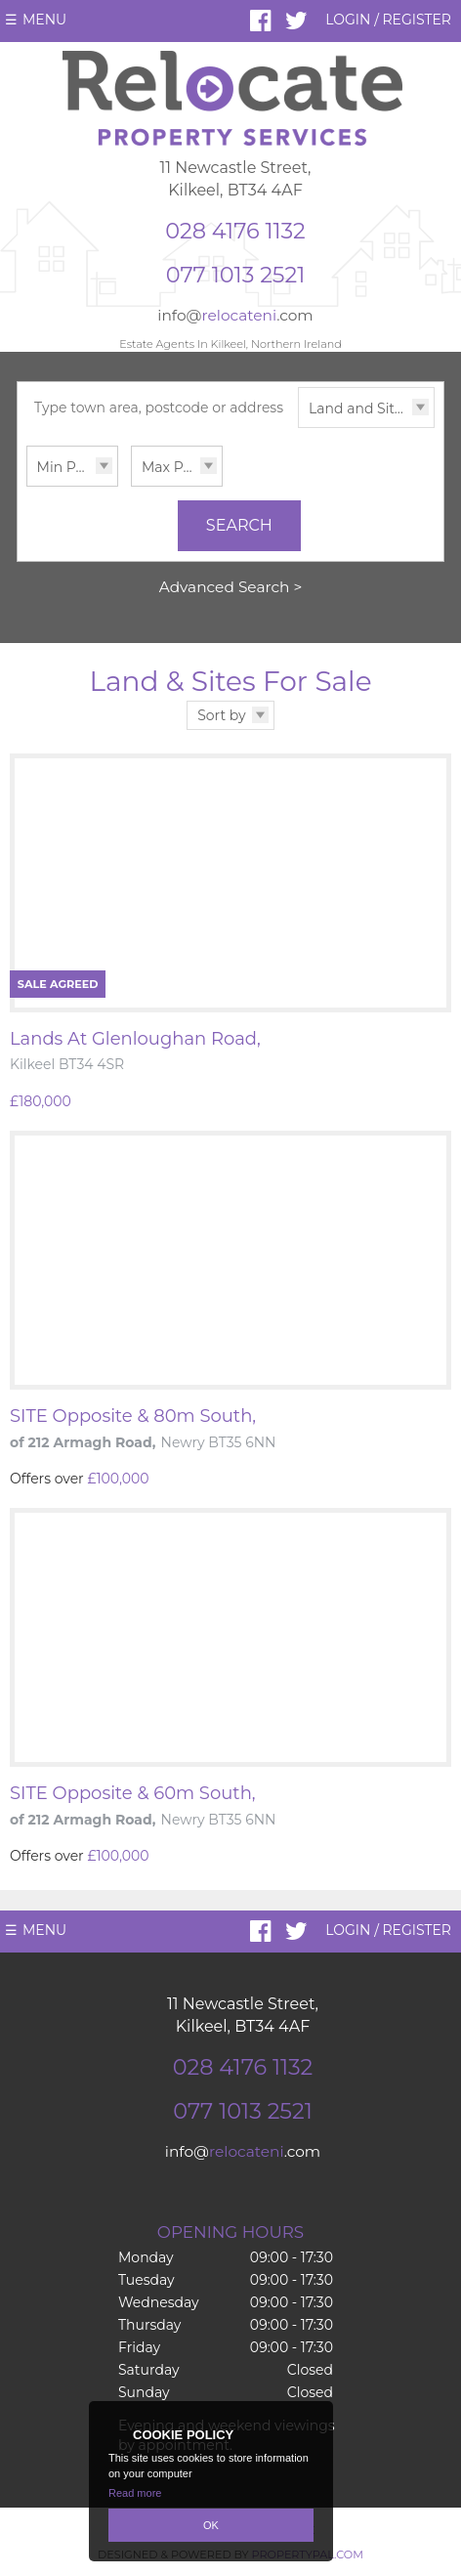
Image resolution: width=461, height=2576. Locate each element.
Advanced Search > (231, 587)
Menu (44, 19)
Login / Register (388, 19)
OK (211, 2525)
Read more (134, 2493)
